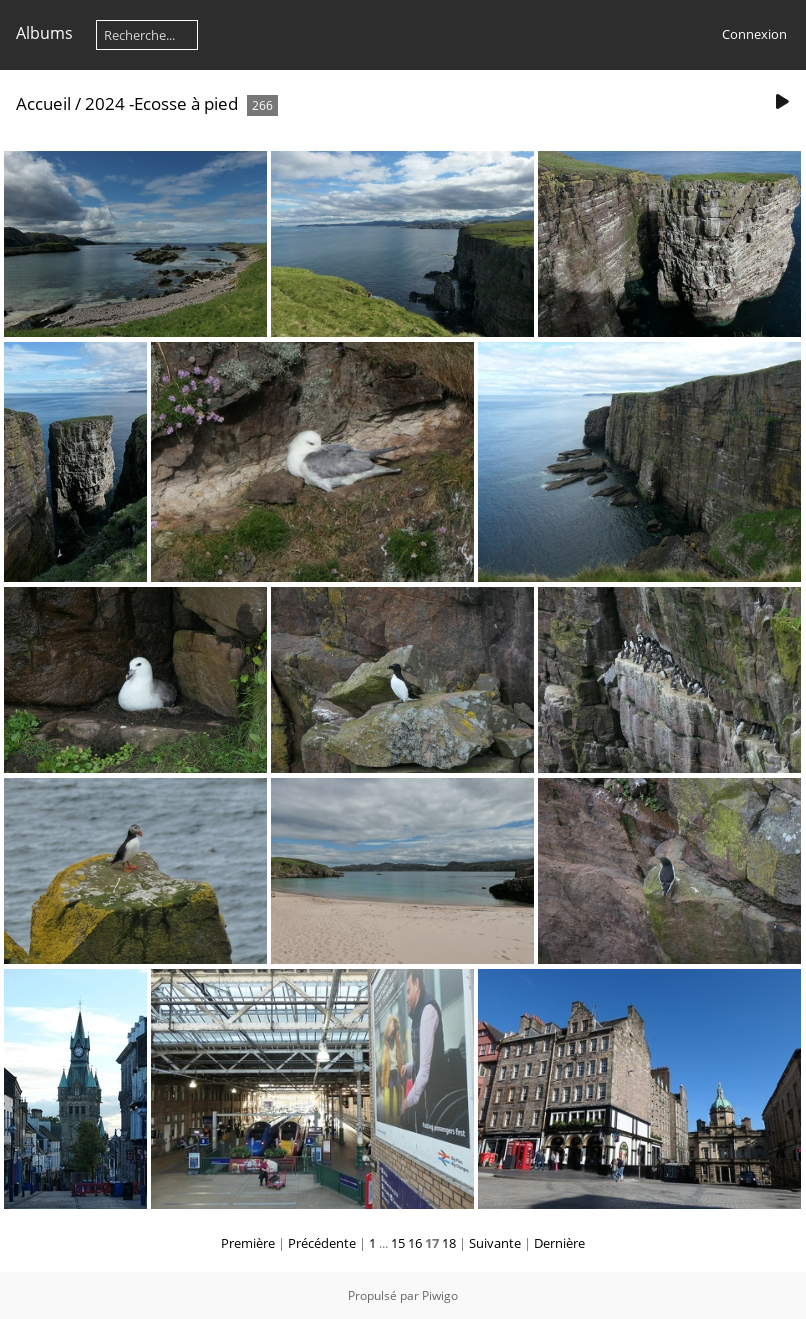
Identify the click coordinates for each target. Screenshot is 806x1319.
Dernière (559, 1243)
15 (398, 1243)
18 (449, 1243)
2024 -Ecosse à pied (161, 103)
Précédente (322, 1243)
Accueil (43, 103)
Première (248, 1243)
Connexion (754, 34)
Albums (44, 33)
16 (415, 1243)
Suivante (495, 1243)
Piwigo (440, 1295)
